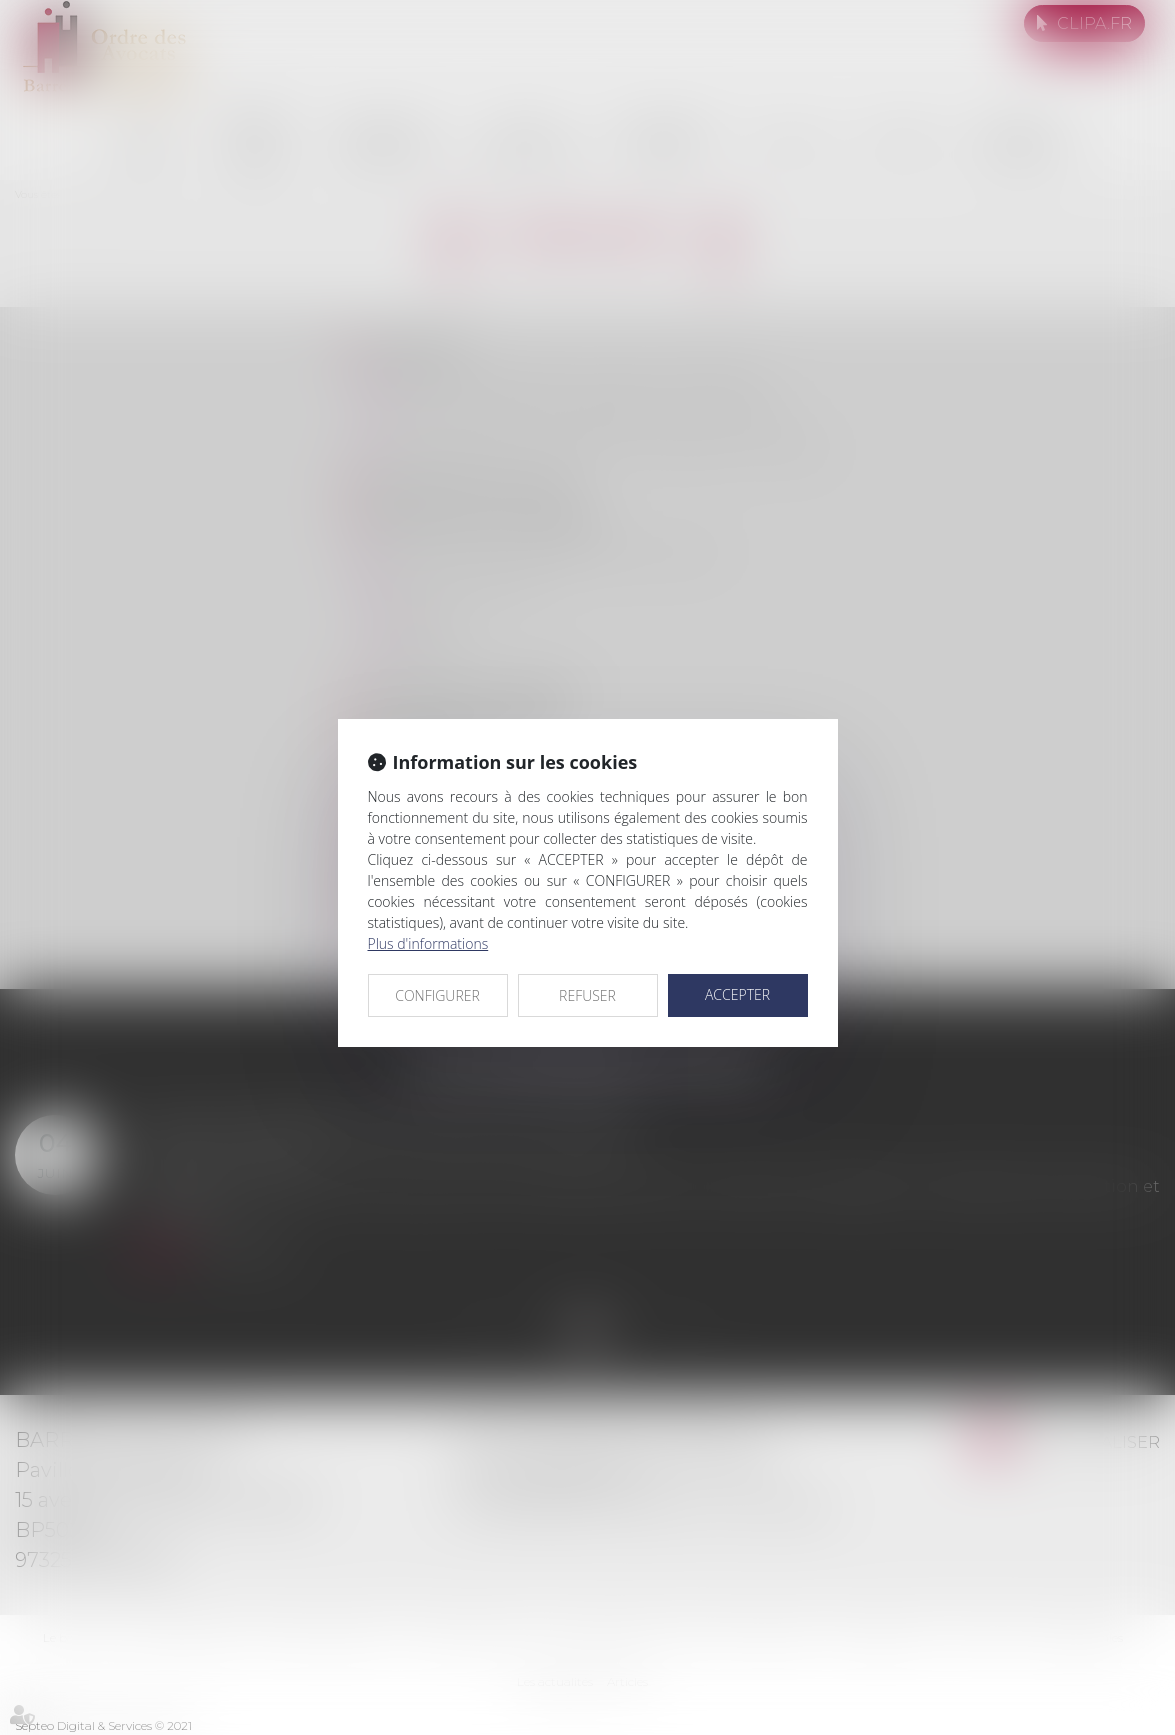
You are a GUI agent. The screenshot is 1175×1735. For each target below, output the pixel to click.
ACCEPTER (737, 994)
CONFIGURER (437, 995)
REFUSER (587, 995)
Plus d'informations (428, 943)
